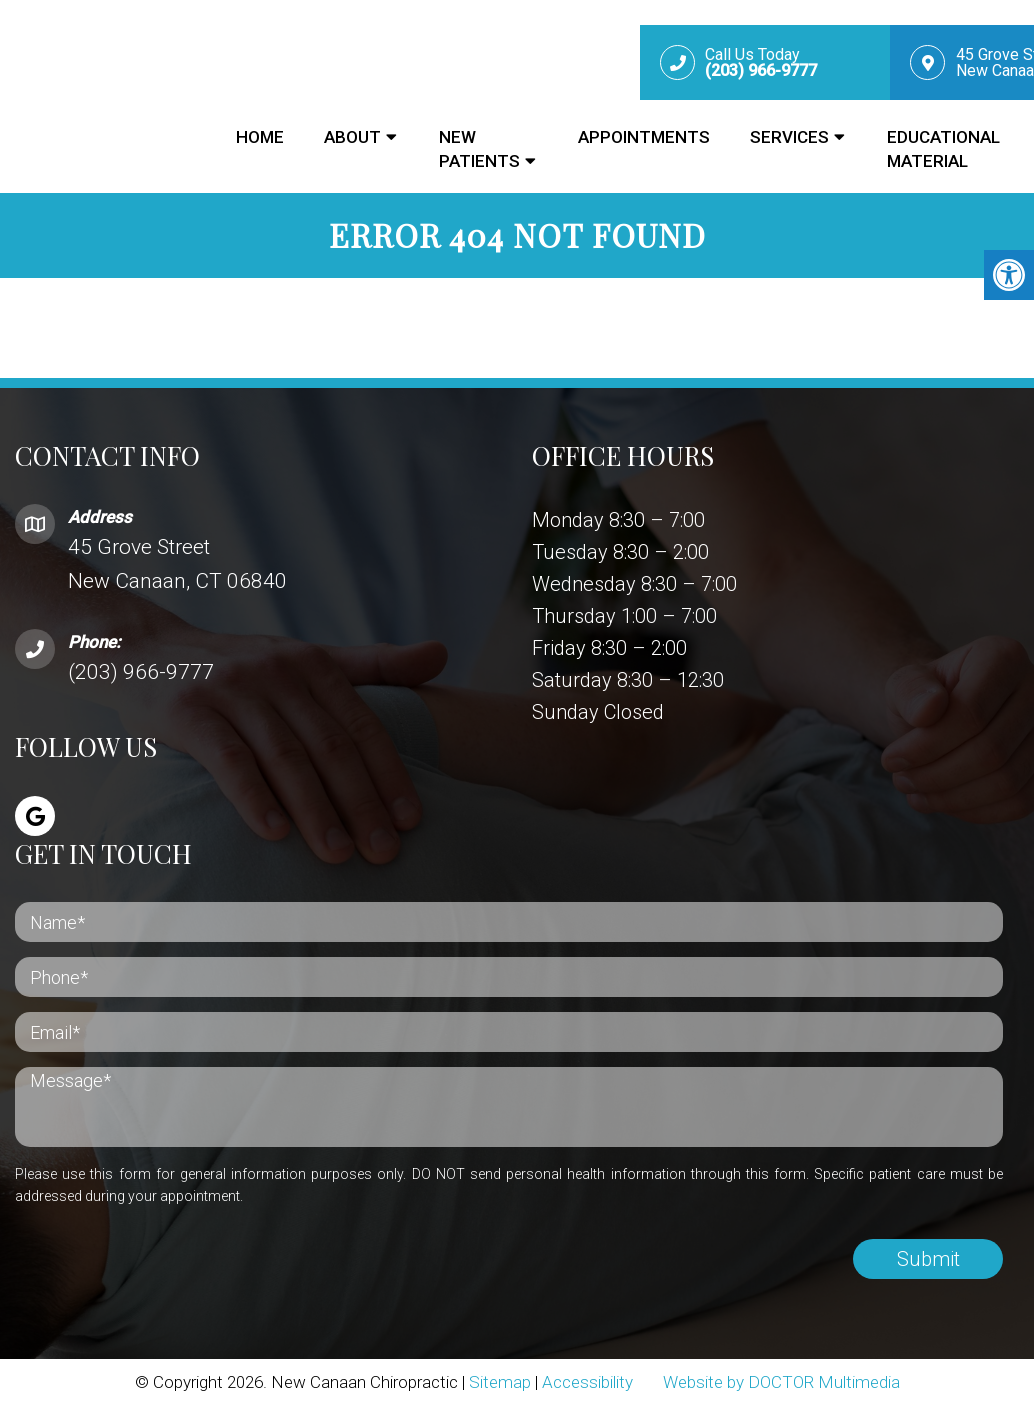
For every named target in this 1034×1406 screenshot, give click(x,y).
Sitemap (500, 1382)
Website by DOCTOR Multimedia (781, 1382)
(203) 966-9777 (141, 672)
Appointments (644, 137)
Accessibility (587, 1382)
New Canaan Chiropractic (100, 94)
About (352, 137)
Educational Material (943, 149)
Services (789, 137)
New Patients (479, 149)
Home (260, 137)
